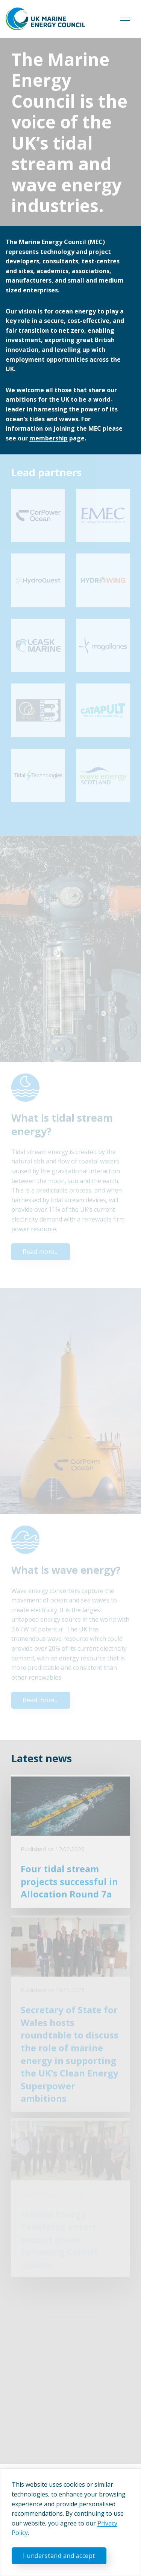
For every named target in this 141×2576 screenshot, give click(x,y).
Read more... (41, 1251)
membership (48, 438)
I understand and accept (59, 2556)
